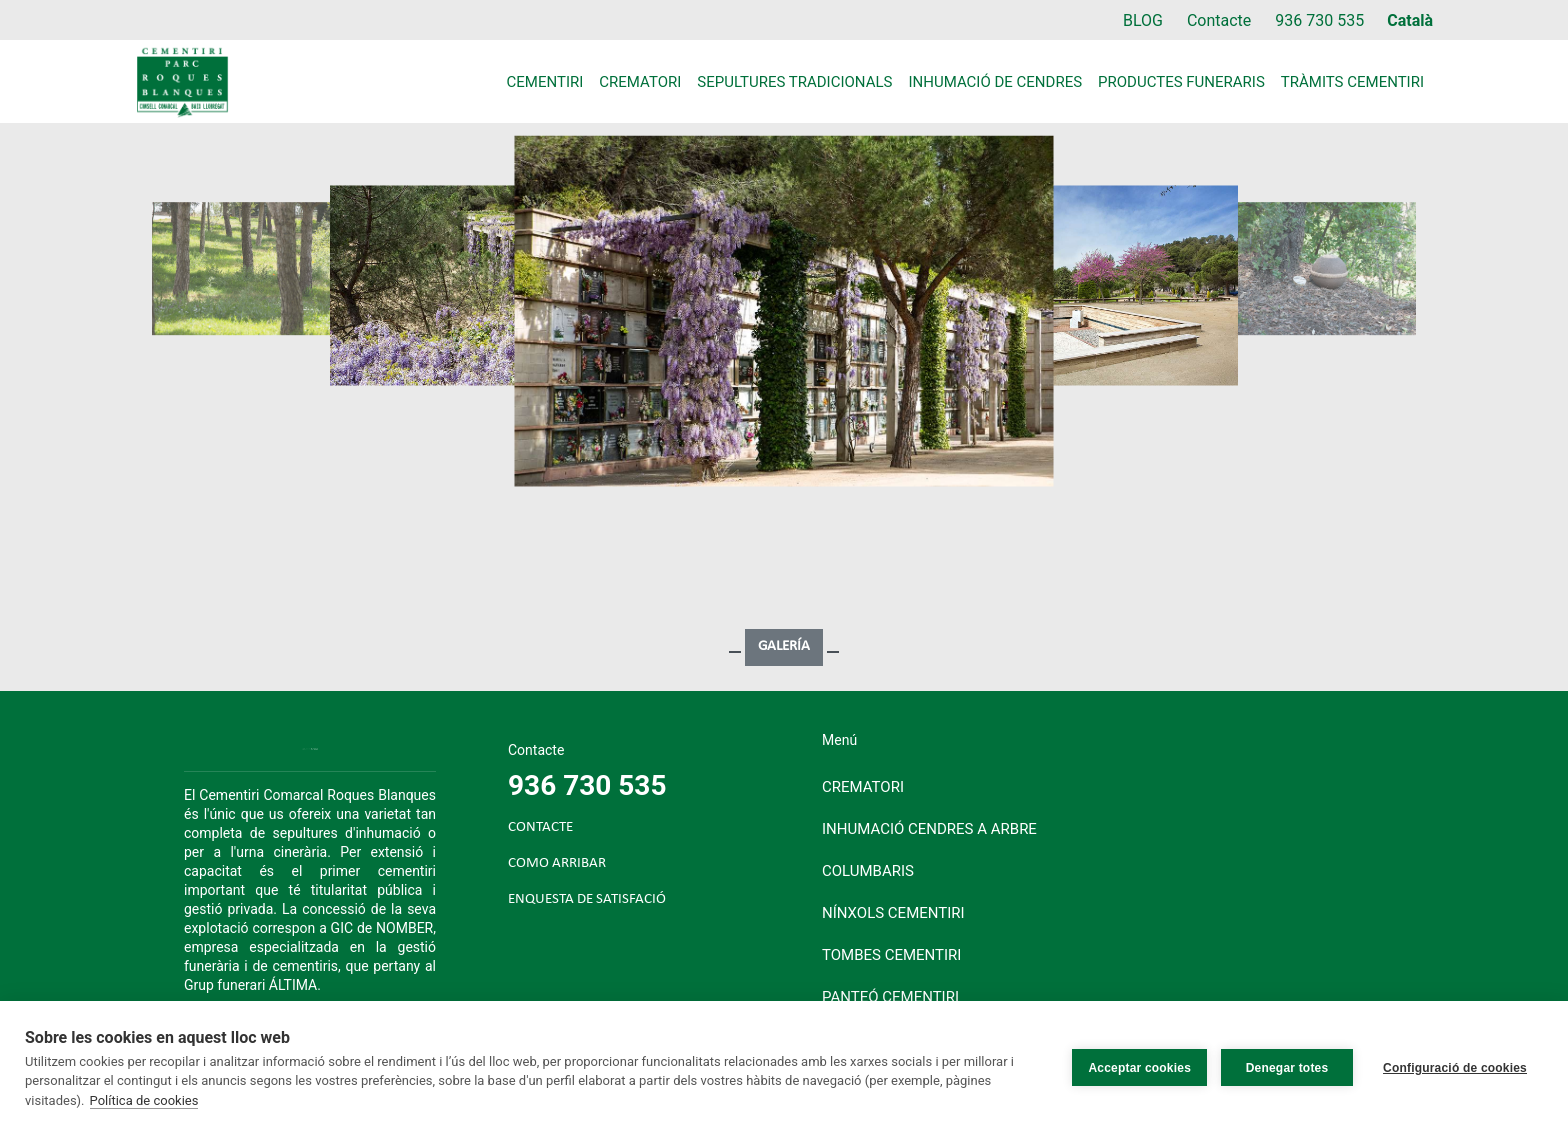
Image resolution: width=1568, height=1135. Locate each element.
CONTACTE (540, 827)
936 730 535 (1319, 20)
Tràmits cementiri (1352, 82)
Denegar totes (1287, 1068)
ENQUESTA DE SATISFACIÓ (587, 899)
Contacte (1219, 20)
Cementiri (545, 82)
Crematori (640, 82)
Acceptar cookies (1139, 1068)
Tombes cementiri (891, 955)
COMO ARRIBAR (557, 863)
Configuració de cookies (1455, 1068)
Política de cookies (144, 1100)
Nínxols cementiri (893, 913)
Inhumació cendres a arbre (929, 829)
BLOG (1143, 20)
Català (1410, 20)
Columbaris (868, 871)
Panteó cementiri (890, 997)
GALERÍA (784, 646)
